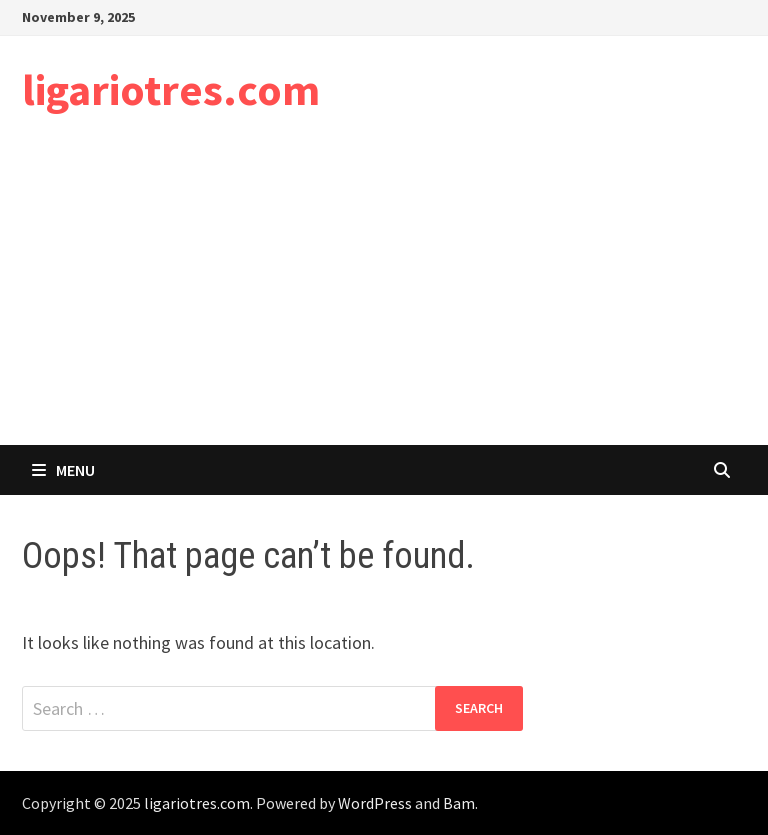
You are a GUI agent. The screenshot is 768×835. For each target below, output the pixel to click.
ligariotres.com (171, 89)
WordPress (375, 803)
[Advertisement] (384, 295)
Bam (459, 803)
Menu (63, 470)
